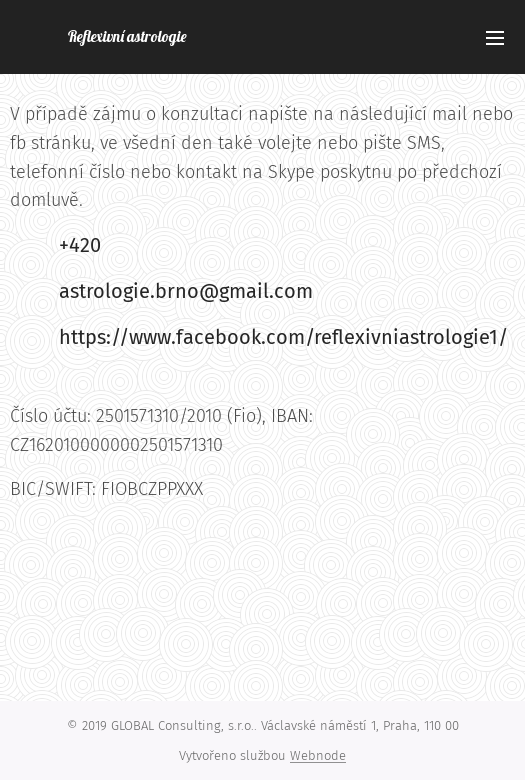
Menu (495, 38)
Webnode (318, 755)
